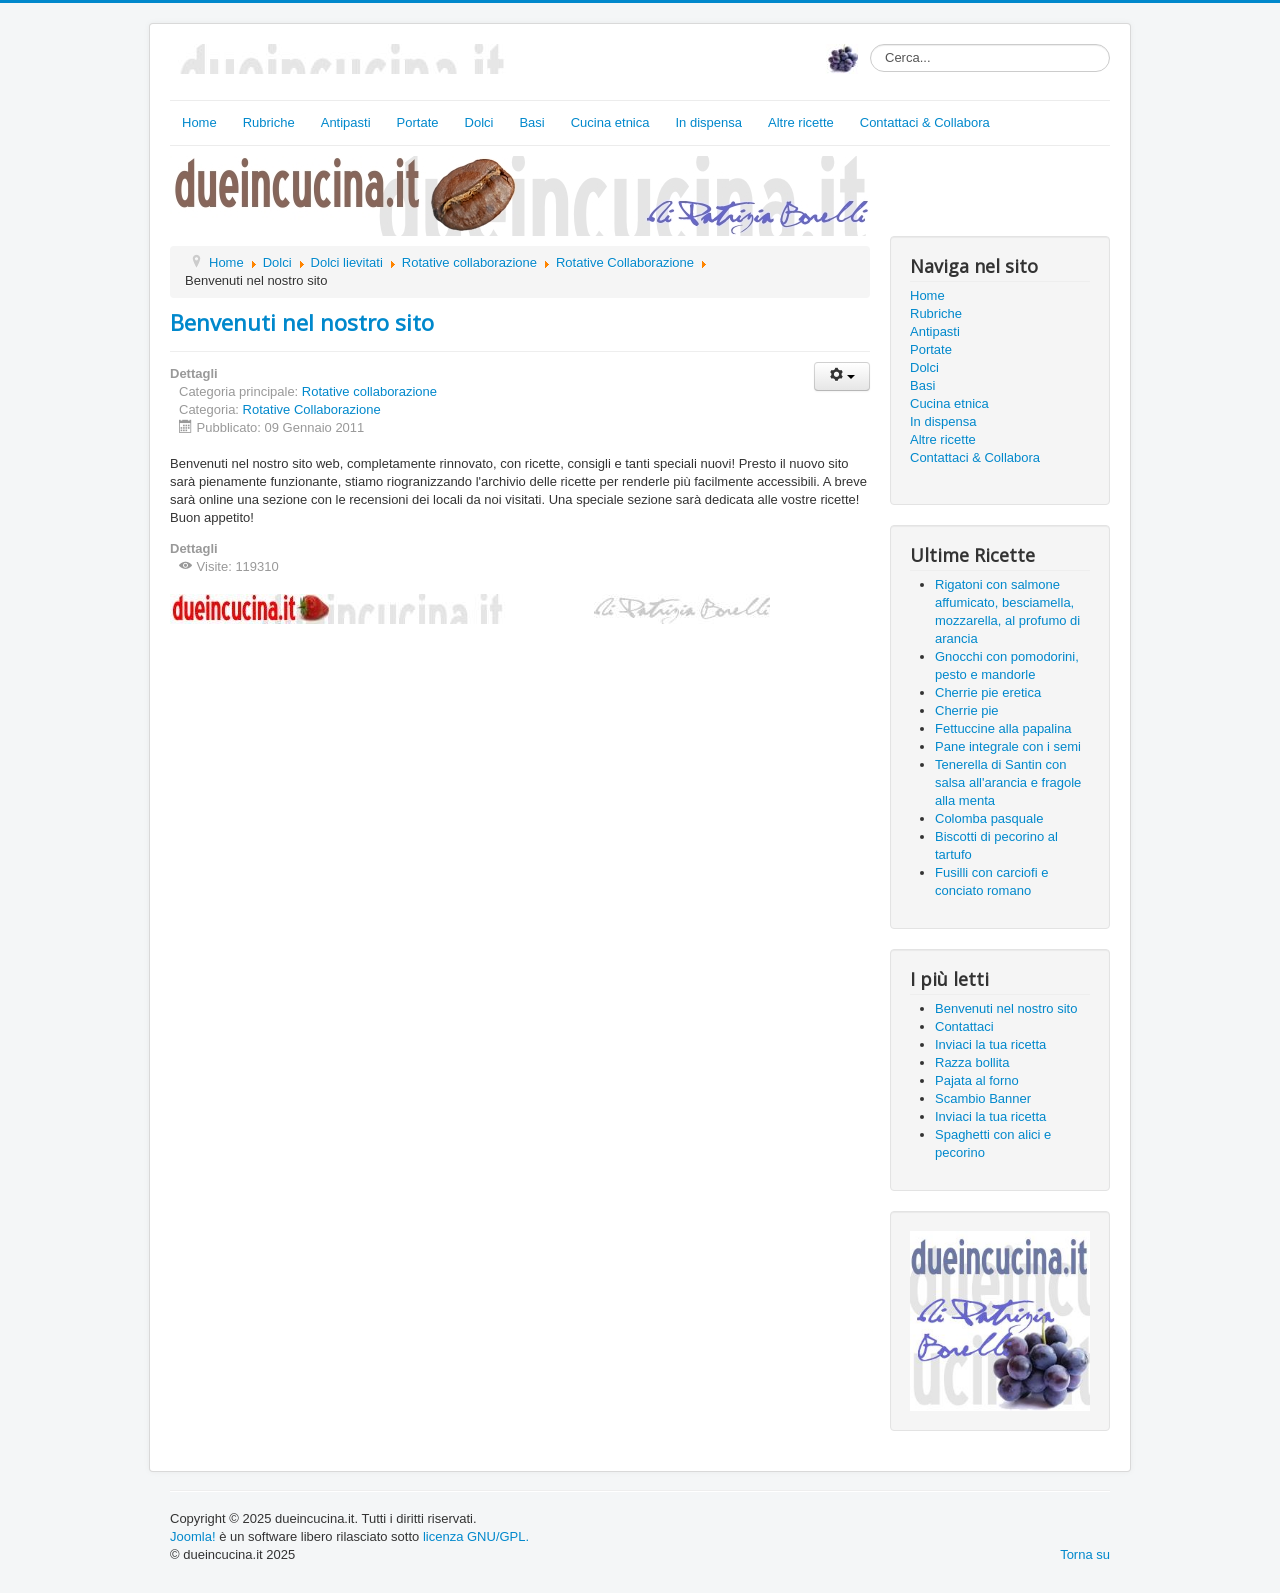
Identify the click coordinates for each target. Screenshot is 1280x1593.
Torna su (1085, 1554)
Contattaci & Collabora (925, 122)
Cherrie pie (967, 710)
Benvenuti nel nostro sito (302, 322)
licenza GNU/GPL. (476, 1536)
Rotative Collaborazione (625, 262)
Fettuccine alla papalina (1003, 728)
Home (199, 122)
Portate (418, 122)
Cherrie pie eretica (988, 692)
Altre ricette (801, 122)
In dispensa (709, 122)
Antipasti (346, 122)
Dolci (479, 122)
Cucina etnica (610, 122)
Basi (531, 122)
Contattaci (964, 1026)
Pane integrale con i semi (1008, 746)
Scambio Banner (983, 1098)
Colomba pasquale (989, 818)
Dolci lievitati (347, 262)
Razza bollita (972, 1062)
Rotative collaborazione (469, 262)
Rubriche (269, 122)
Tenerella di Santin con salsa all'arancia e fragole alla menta (1008, 782)
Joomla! (193, 1536)
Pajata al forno (977, 1080)
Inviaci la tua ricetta (990, 1044)
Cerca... (870, 44)
